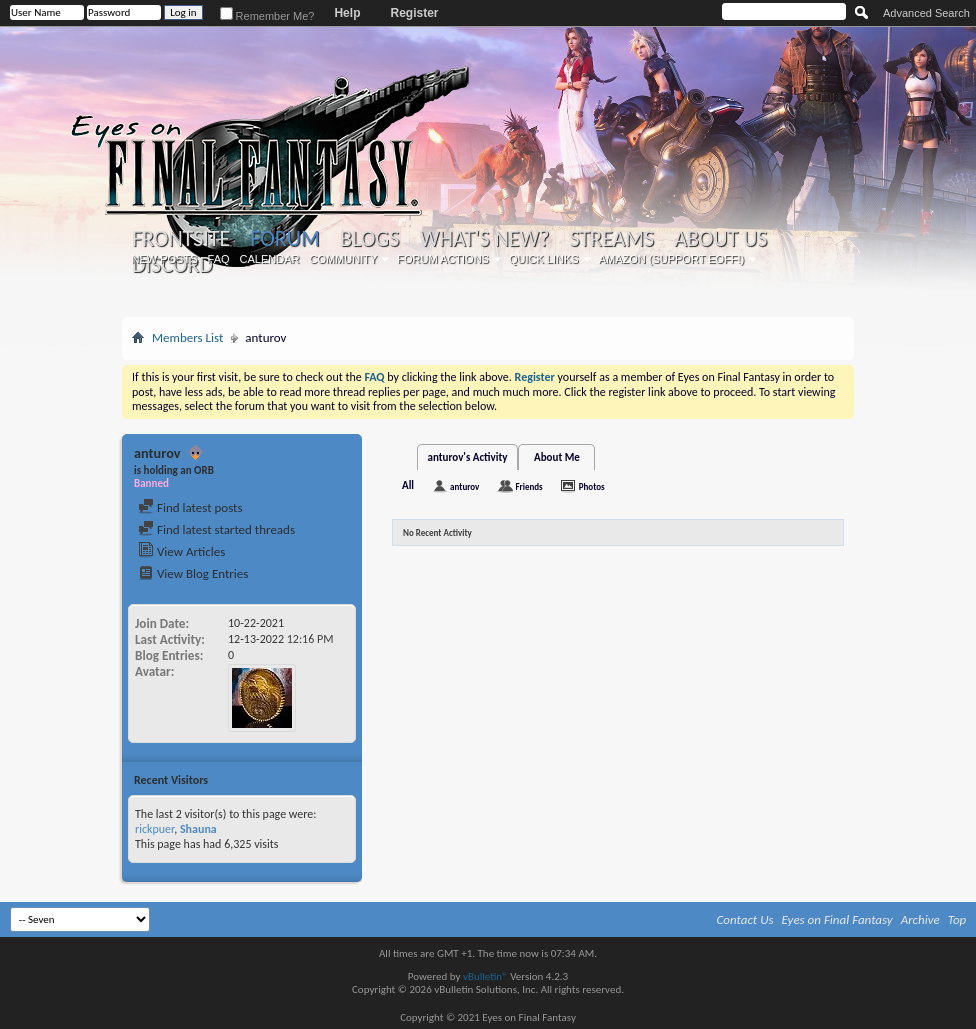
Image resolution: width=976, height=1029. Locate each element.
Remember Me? (267, 16)
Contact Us (745, 919)
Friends (528, 486)
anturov (464, 486)
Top (957, 919)
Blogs (369, 239)
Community (343, 259)
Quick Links (544, 259)
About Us (720, 239)
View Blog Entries (193, 573)
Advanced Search (926, 13)
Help (347, 13)
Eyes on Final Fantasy (837, 919)
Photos (592, 486)
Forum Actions (443, 259)
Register (414, 13)
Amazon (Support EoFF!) (672, 259)
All (408, 485)
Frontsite (181, 239)
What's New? (485, 239)
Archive (920, 919)
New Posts (165, 259)
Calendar (270, 259)
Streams (611, 239)
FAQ (219, 259)
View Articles (181, 551)
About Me (557, 457)
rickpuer (154, 829)
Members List (187, 337)
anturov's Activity (468, 457)
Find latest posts (190, 507)
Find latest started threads (216, 529)
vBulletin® (485, 976)
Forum (284, 238)
